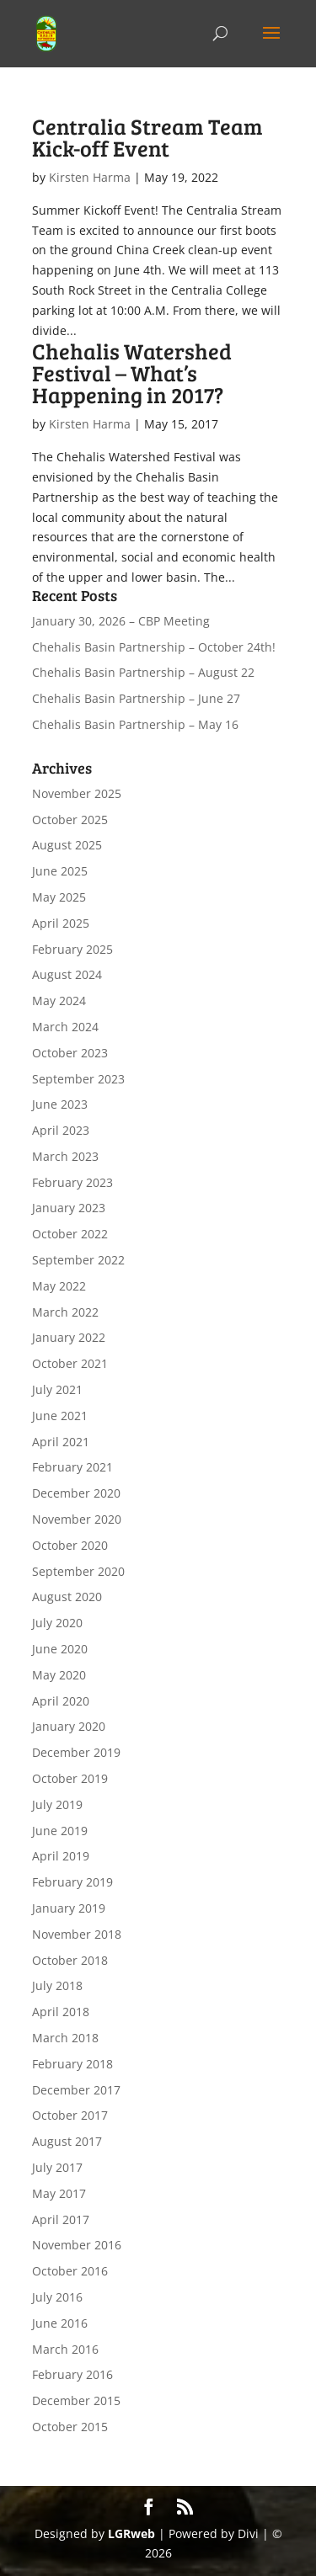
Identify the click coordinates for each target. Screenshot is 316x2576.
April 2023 (60, 1130)
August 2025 (67, 845)
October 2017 (70, 2115)
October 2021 (70, 1363)
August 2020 (67, 1597)
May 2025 (59, 897)
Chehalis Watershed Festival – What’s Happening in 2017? (132, 372)
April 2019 (60, 1856)
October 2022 (70, 1234)
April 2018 (60, 2012)
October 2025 (70, 820)
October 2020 (70, 1545)
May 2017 (59, 2193)
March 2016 (65, 2349)
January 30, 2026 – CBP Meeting (121, 621)
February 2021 (72, 1467)
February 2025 (72, 949)
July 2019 (57, 1804)
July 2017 (57, 2167)
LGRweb (131, 2533)
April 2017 (60, 2219)
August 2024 (67, 974)
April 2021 (60, 1442)
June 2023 (60, 1104)
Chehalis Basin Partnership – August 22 (143, 672)
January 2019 (68, 1908)
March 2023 (65, 1156)
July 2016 (57, 2297)
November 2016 (76, 2245)
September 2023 (78, 1079)
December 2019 (76, 1752)
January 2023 (68, 1208)
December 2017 (76, 2090)
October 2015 (70, 2427)
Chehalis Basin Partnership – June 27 (136, 698)
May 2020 (59, 1675)
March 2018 (65, 2038)
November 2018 (76, 1934)
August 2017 (67, 2141)
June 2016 (60, 2323)
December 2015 (76, 2400)
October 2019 (70, 1778)
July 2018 (57, 1985)
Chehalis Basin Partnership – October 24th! (154, 647)
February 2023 (72, 1182)
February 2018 (72, 2064)
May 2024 (59, 1001)
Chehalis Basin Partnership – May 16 (135, 724)
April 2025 (60, 923)
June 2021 (60, 1416)
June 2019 (60, 1831)
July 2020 (57, 1623)
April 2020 (60, 1701)
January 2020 (68, 1726)
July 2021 (57, 1389)
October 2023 (70, 1053)
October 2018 (70, 1960)
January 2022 (68, 1337)
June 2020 (60, 1649)
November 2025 (76, 793)
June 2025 (60, 871)
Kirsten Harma (90, 177)
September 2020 (78, 1571)
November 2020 (76, 1519)
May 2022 (59, 1286)
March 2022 (65, 1312)
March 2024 (65, 1027)
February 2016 (72, 2374)
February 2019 (72, 1882)
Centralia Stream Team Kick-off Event (147, 136)
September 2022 (78, 1260)
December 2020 (76, 1493)
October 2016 (70, 2271)
